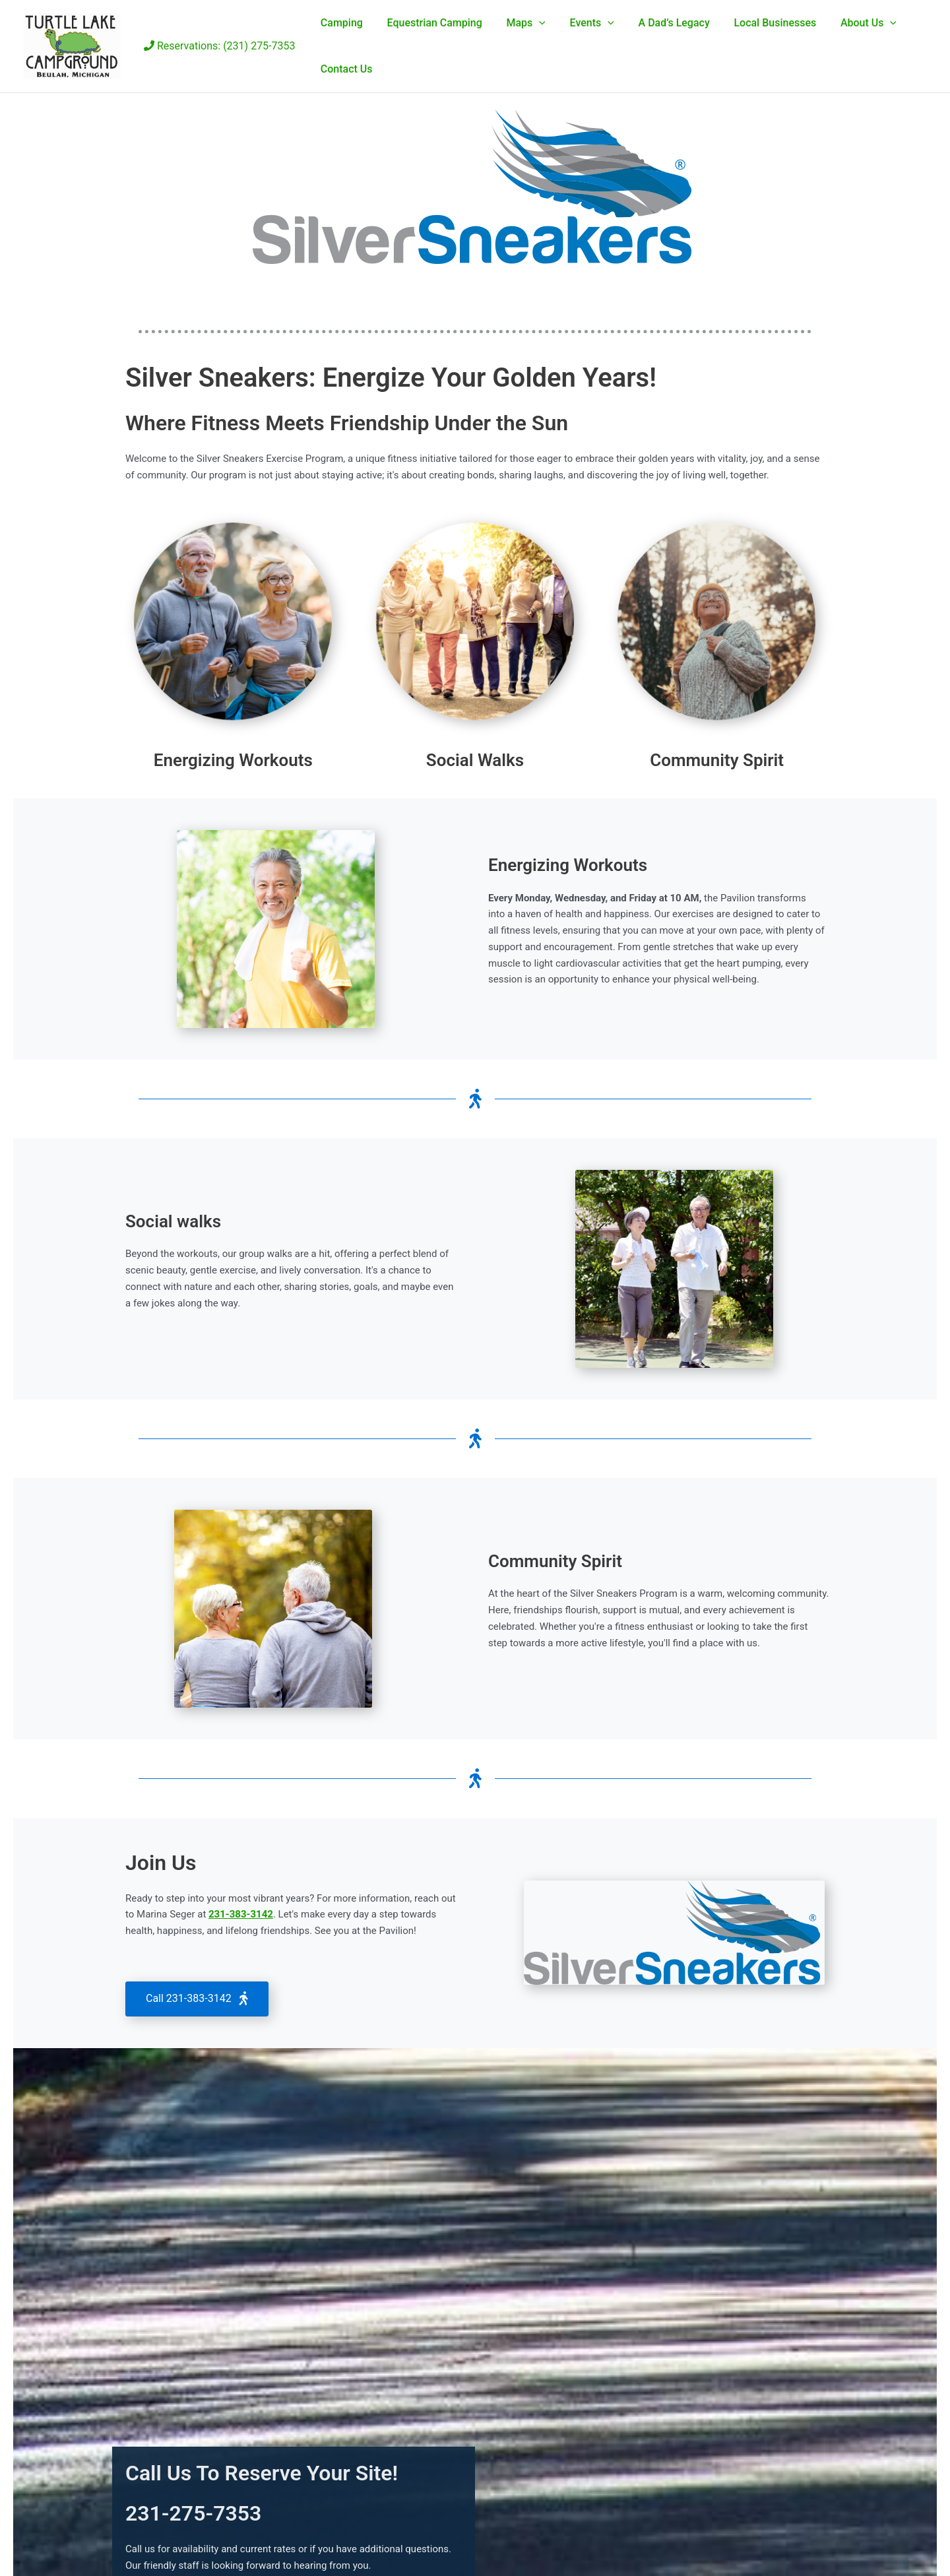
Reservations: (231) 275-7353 (220, 46)
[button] (531, 23)
